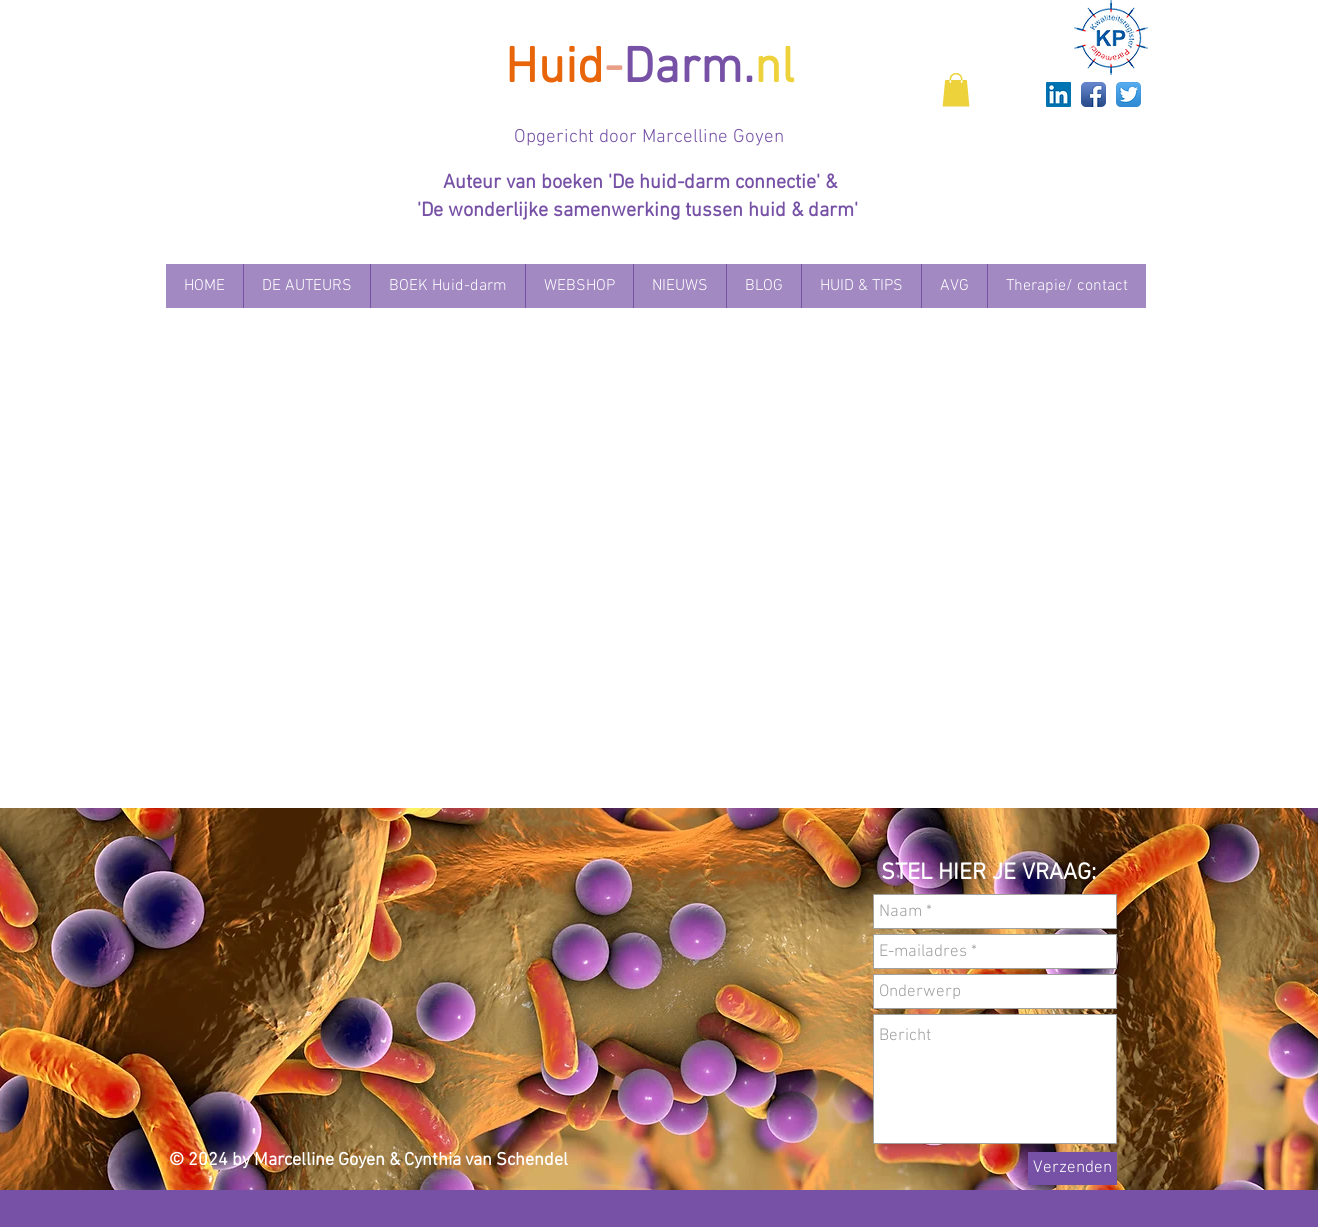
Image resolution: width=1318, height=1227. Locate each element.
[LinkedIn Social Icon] (1058, 94)
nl (774, 69)
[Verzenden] (1072, 1168)
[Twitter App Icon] (1128, 94)
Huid (554, 69)
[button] (956, 89)
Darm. (688, 69)
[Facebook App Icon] (1093, 94)
